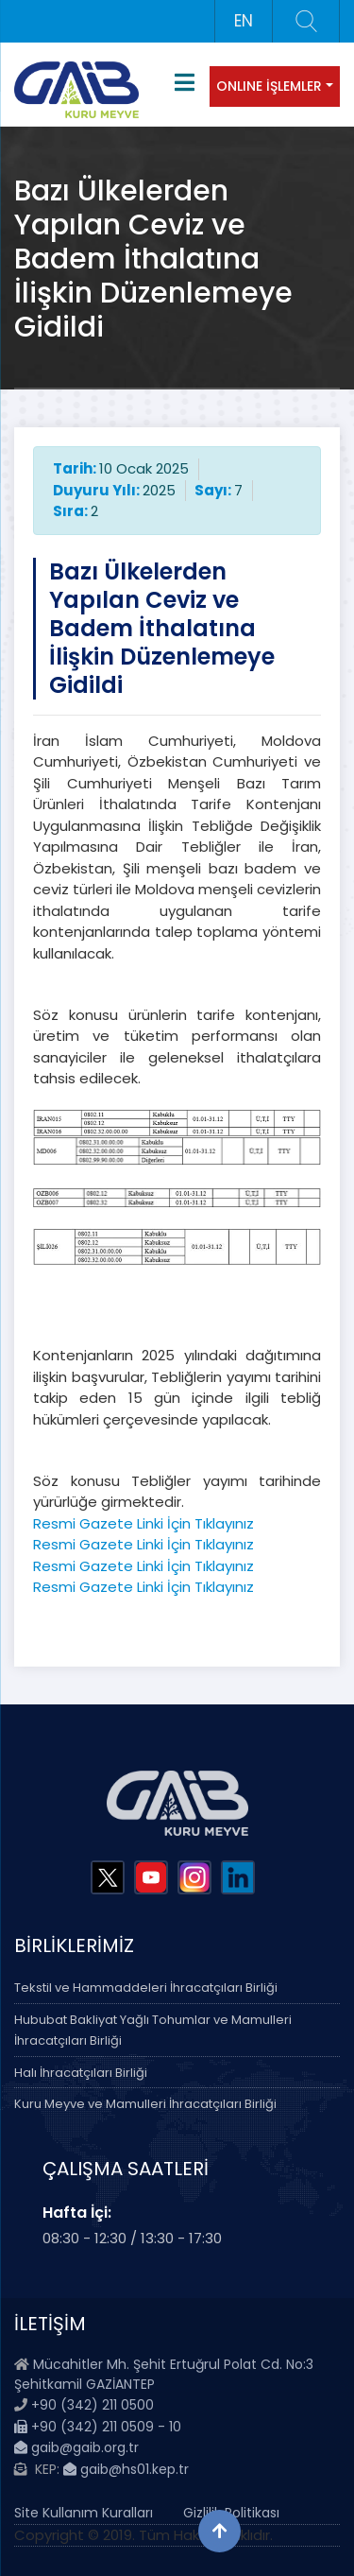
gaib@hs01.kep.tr (126, 2469)
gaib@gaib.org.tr (76, 2447)
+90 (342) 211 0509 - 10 (97, 2426)
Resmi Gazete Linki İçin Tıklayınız (143, 1523)
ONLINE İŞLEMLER (269, 86)
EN (243, 20)
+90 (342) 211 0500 (92, 2404)
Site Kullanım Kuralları (83, 2512)
